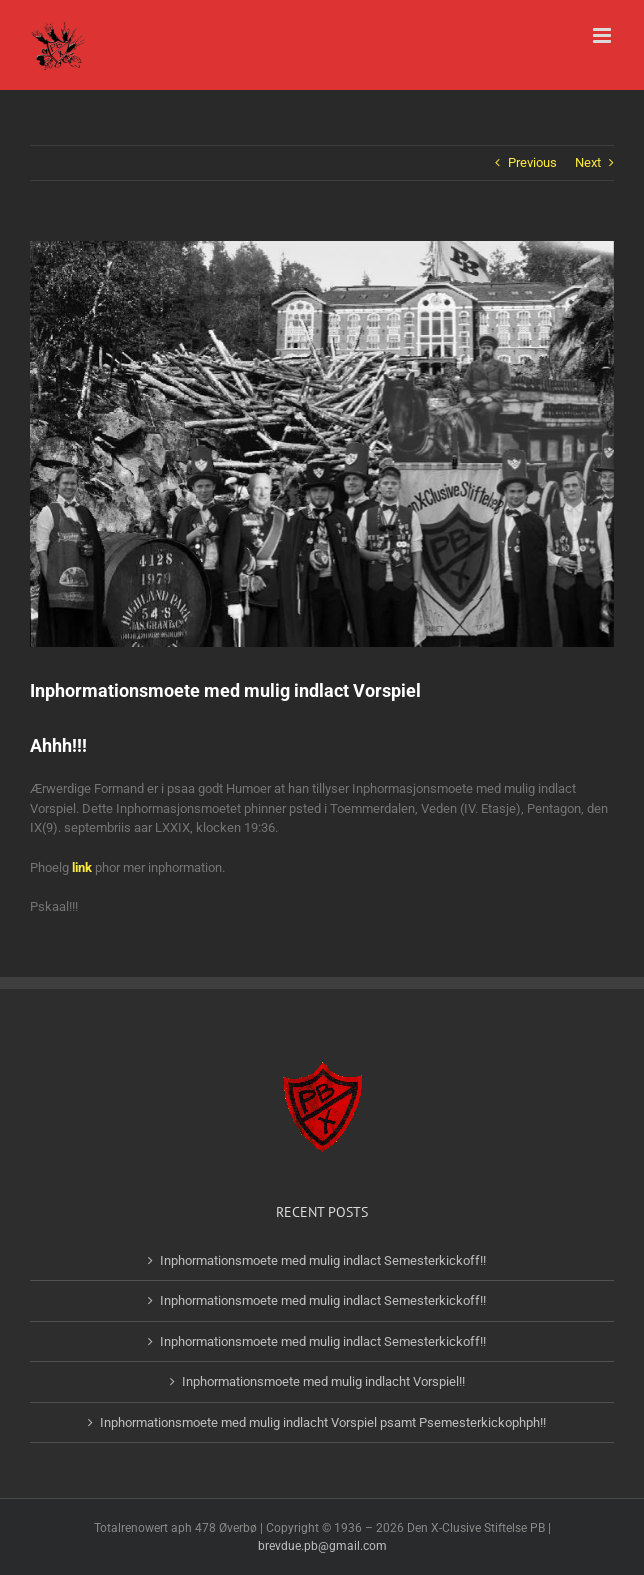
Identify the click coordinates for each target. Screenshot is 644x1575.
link (82, 867)
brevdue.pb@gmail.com (322, 1546)
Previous (532, 162)
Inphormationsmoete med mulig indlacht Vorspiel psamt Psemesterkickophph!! (323, 1422)
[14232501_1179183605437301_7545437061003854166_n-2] (322, 444)
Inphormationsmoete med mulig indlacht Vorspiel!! (323, 1381)
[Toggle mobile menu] (603, 35)
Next (588, 162)
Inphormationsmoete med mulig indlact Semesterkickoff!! (323, 1260)
